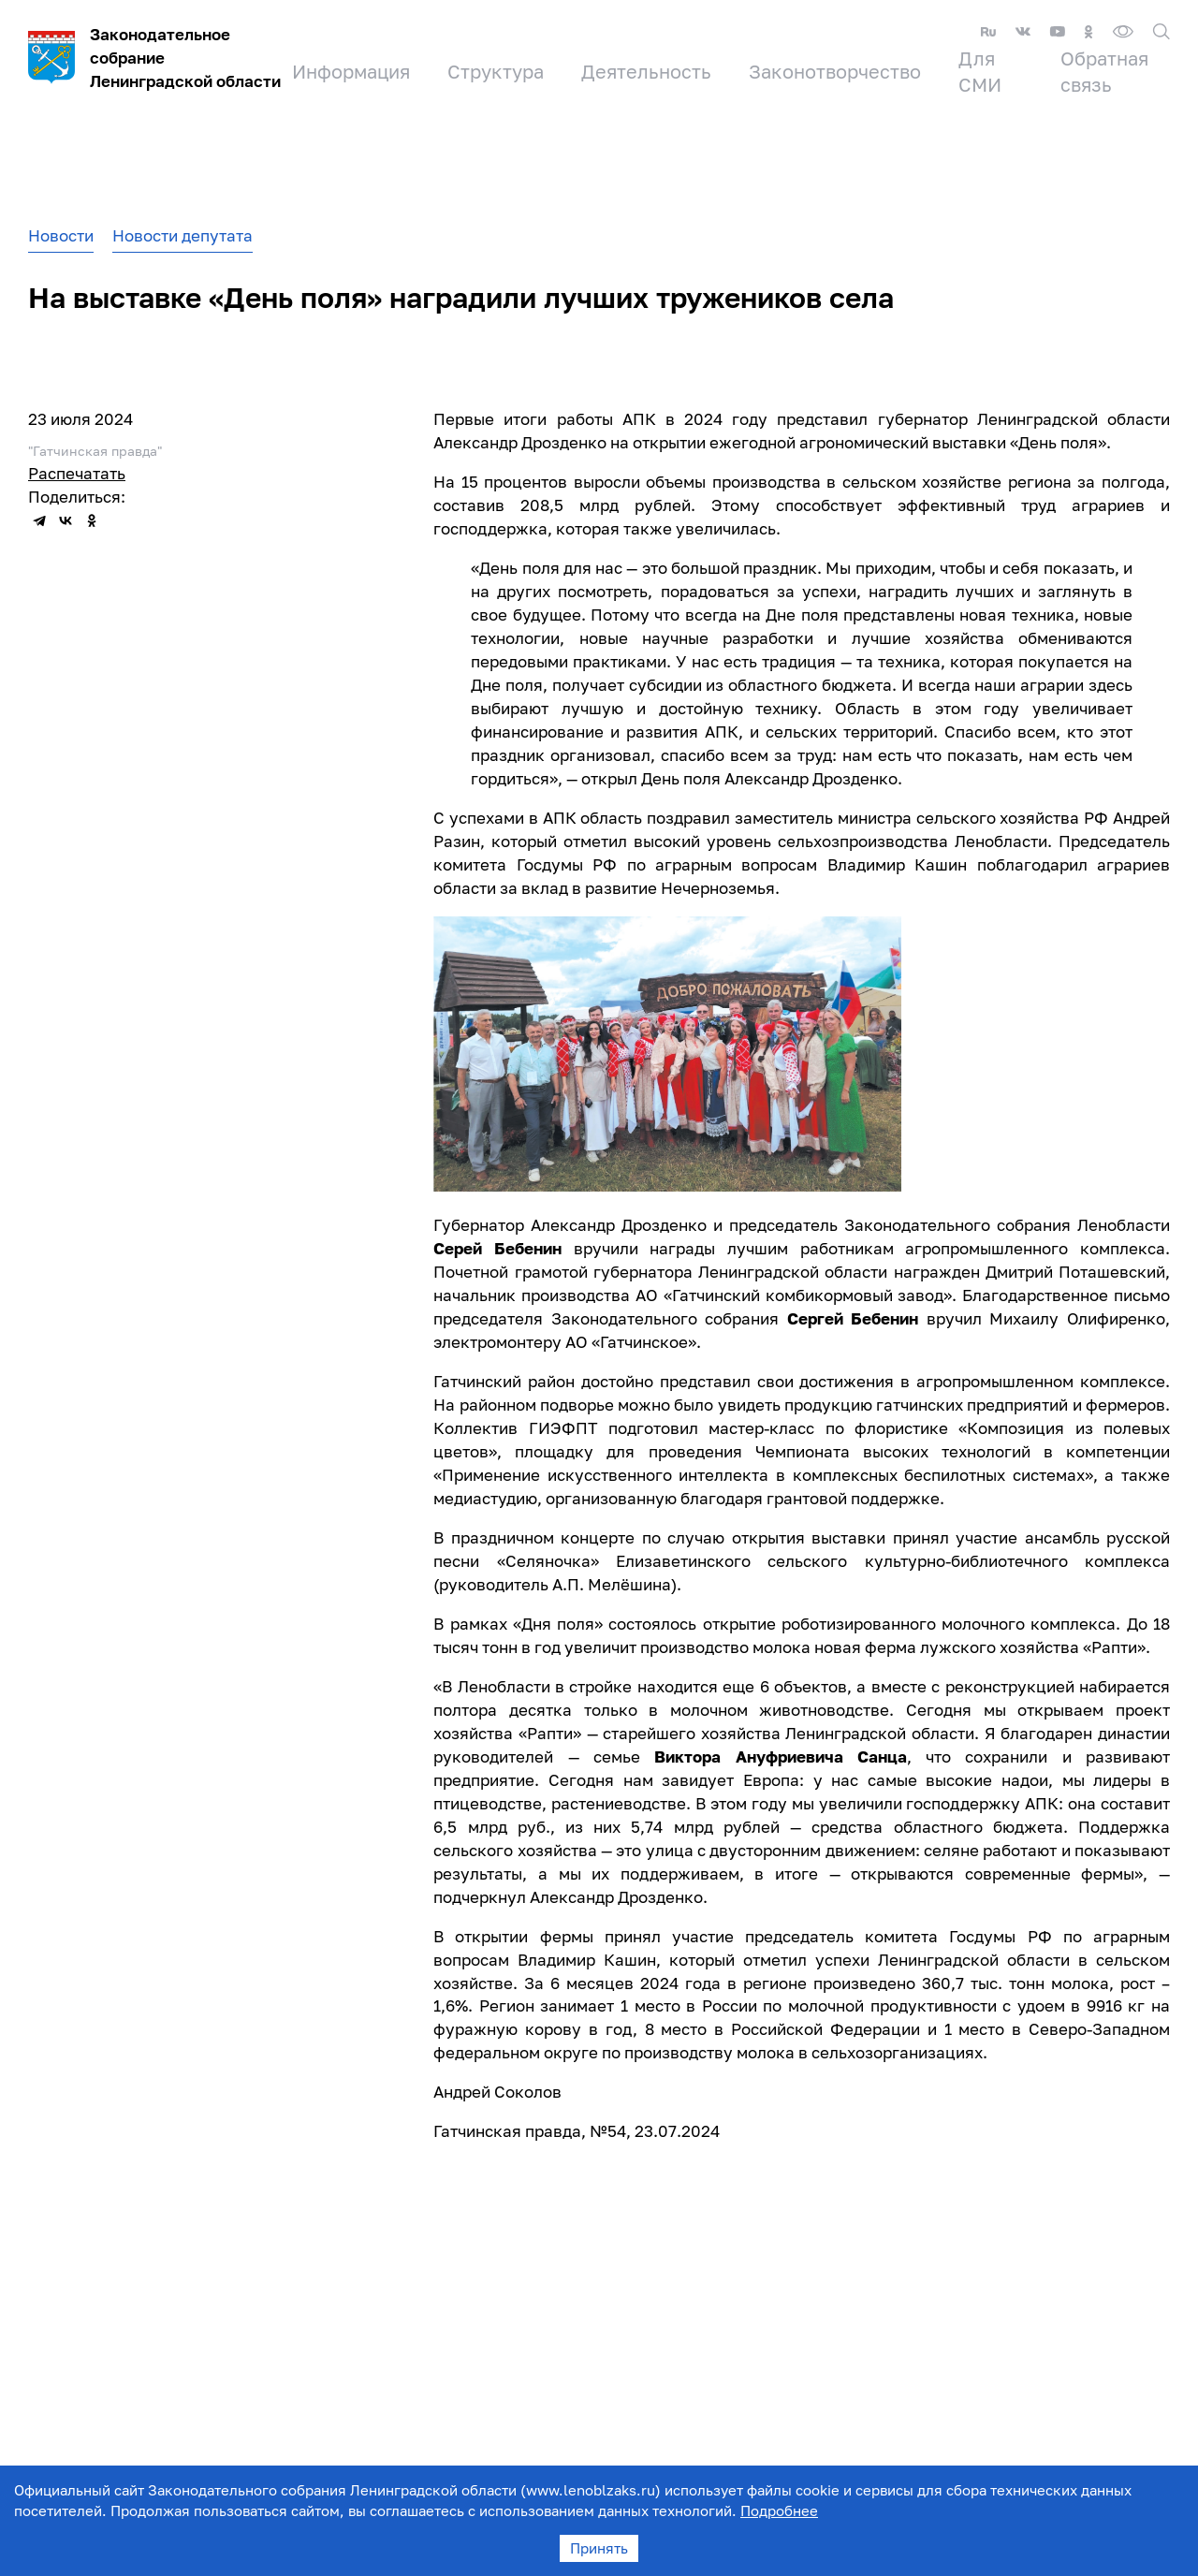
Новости (61, 235)
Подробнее (779, 2510)
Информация (351, 71)
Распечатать (76, 473)
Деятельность (646, 71)
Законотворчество (835, 71)
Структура (495, 71)
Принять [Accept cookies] (599, 2547)
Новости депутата (182, 235)
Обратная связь (1104, 71)
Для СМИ (979, 71)
